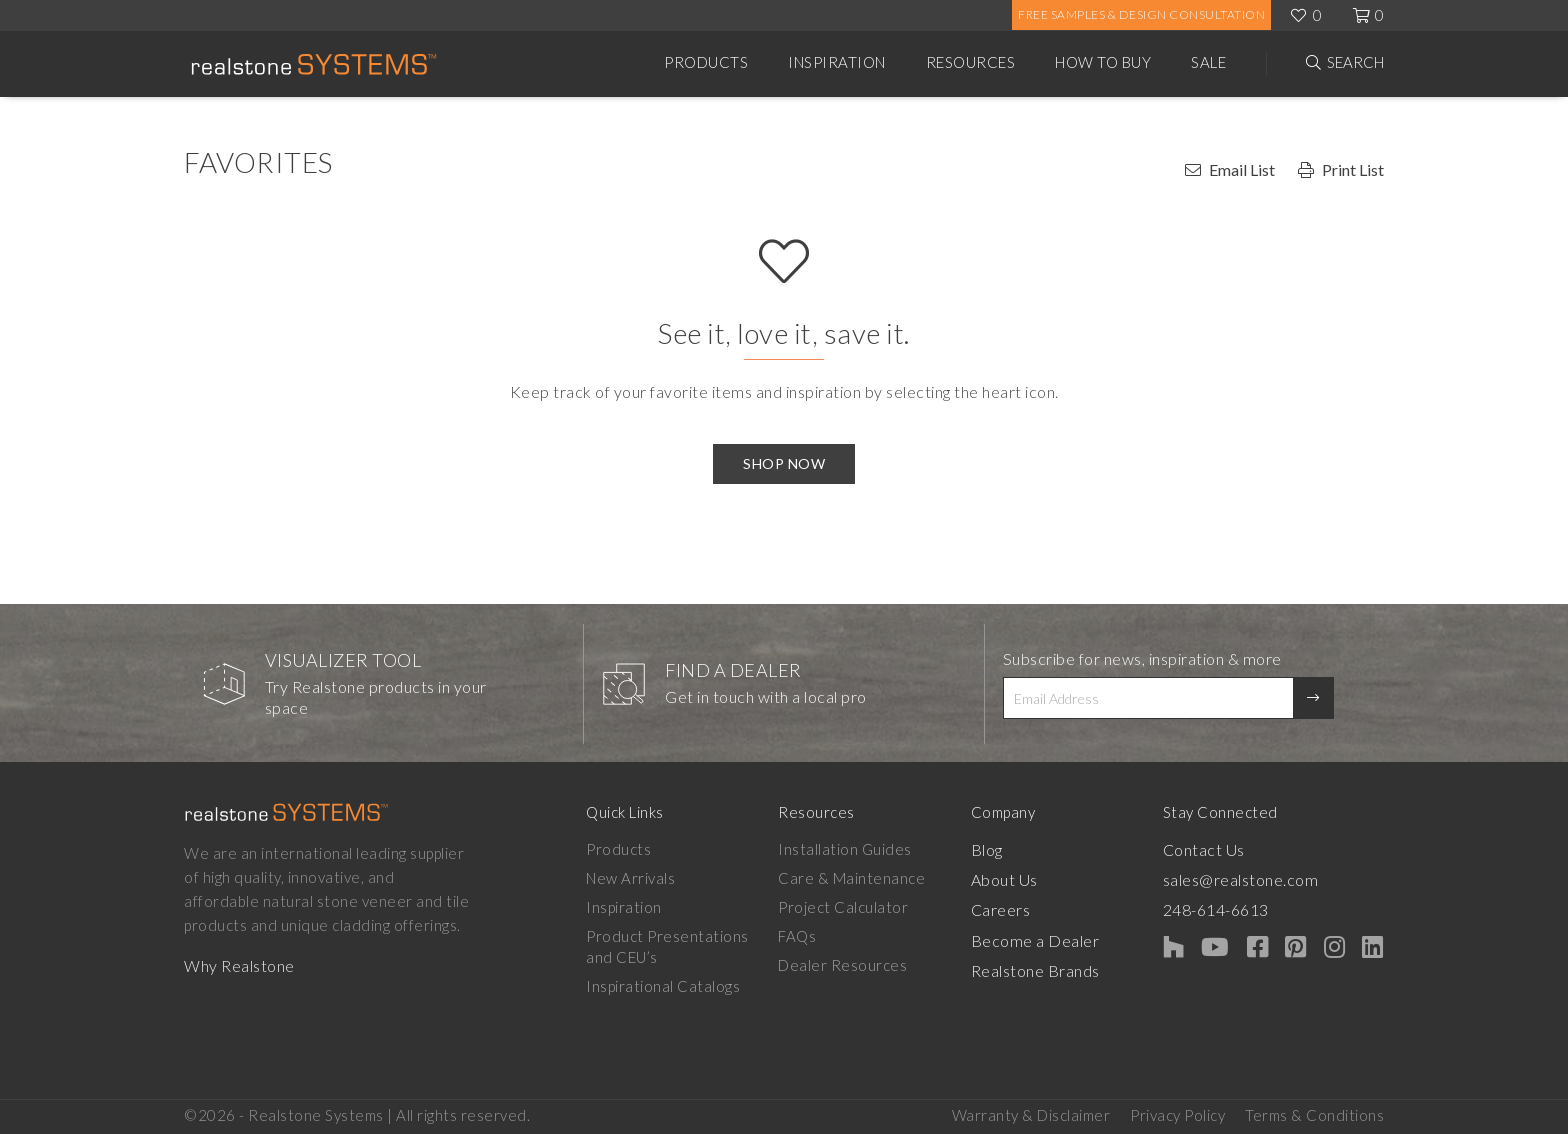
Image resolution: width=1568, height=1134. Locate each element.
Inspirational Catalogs (663, 986)
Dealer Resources (855, 965)
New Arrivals (630, 878)
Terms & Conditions (1314, 1115)
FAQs (810, 936)
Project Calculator (856, 907)
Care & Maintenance (864, 878)
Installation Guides (858, 849)
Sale (1208, 62)
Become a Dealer (1056, 936)
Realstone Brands (1058, 965)
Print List (1353, 169)
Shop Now (784, 463)
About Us (1027, 878)
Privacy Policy (1177, 1115)
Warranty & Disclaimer (1031, 1115)
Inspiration (837, 62)
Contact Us (1240, 849)
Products (706, 62)
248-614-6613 (1253, 907)
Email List (1242, 169)
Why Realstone (238, 965)
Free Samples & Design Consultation (1141, 14)
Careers (1025, 907)
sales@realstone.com (1276, 878)
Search (1355, 62)
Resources (971, 62)
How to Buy (1103, 62)
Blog (1010, 849)
